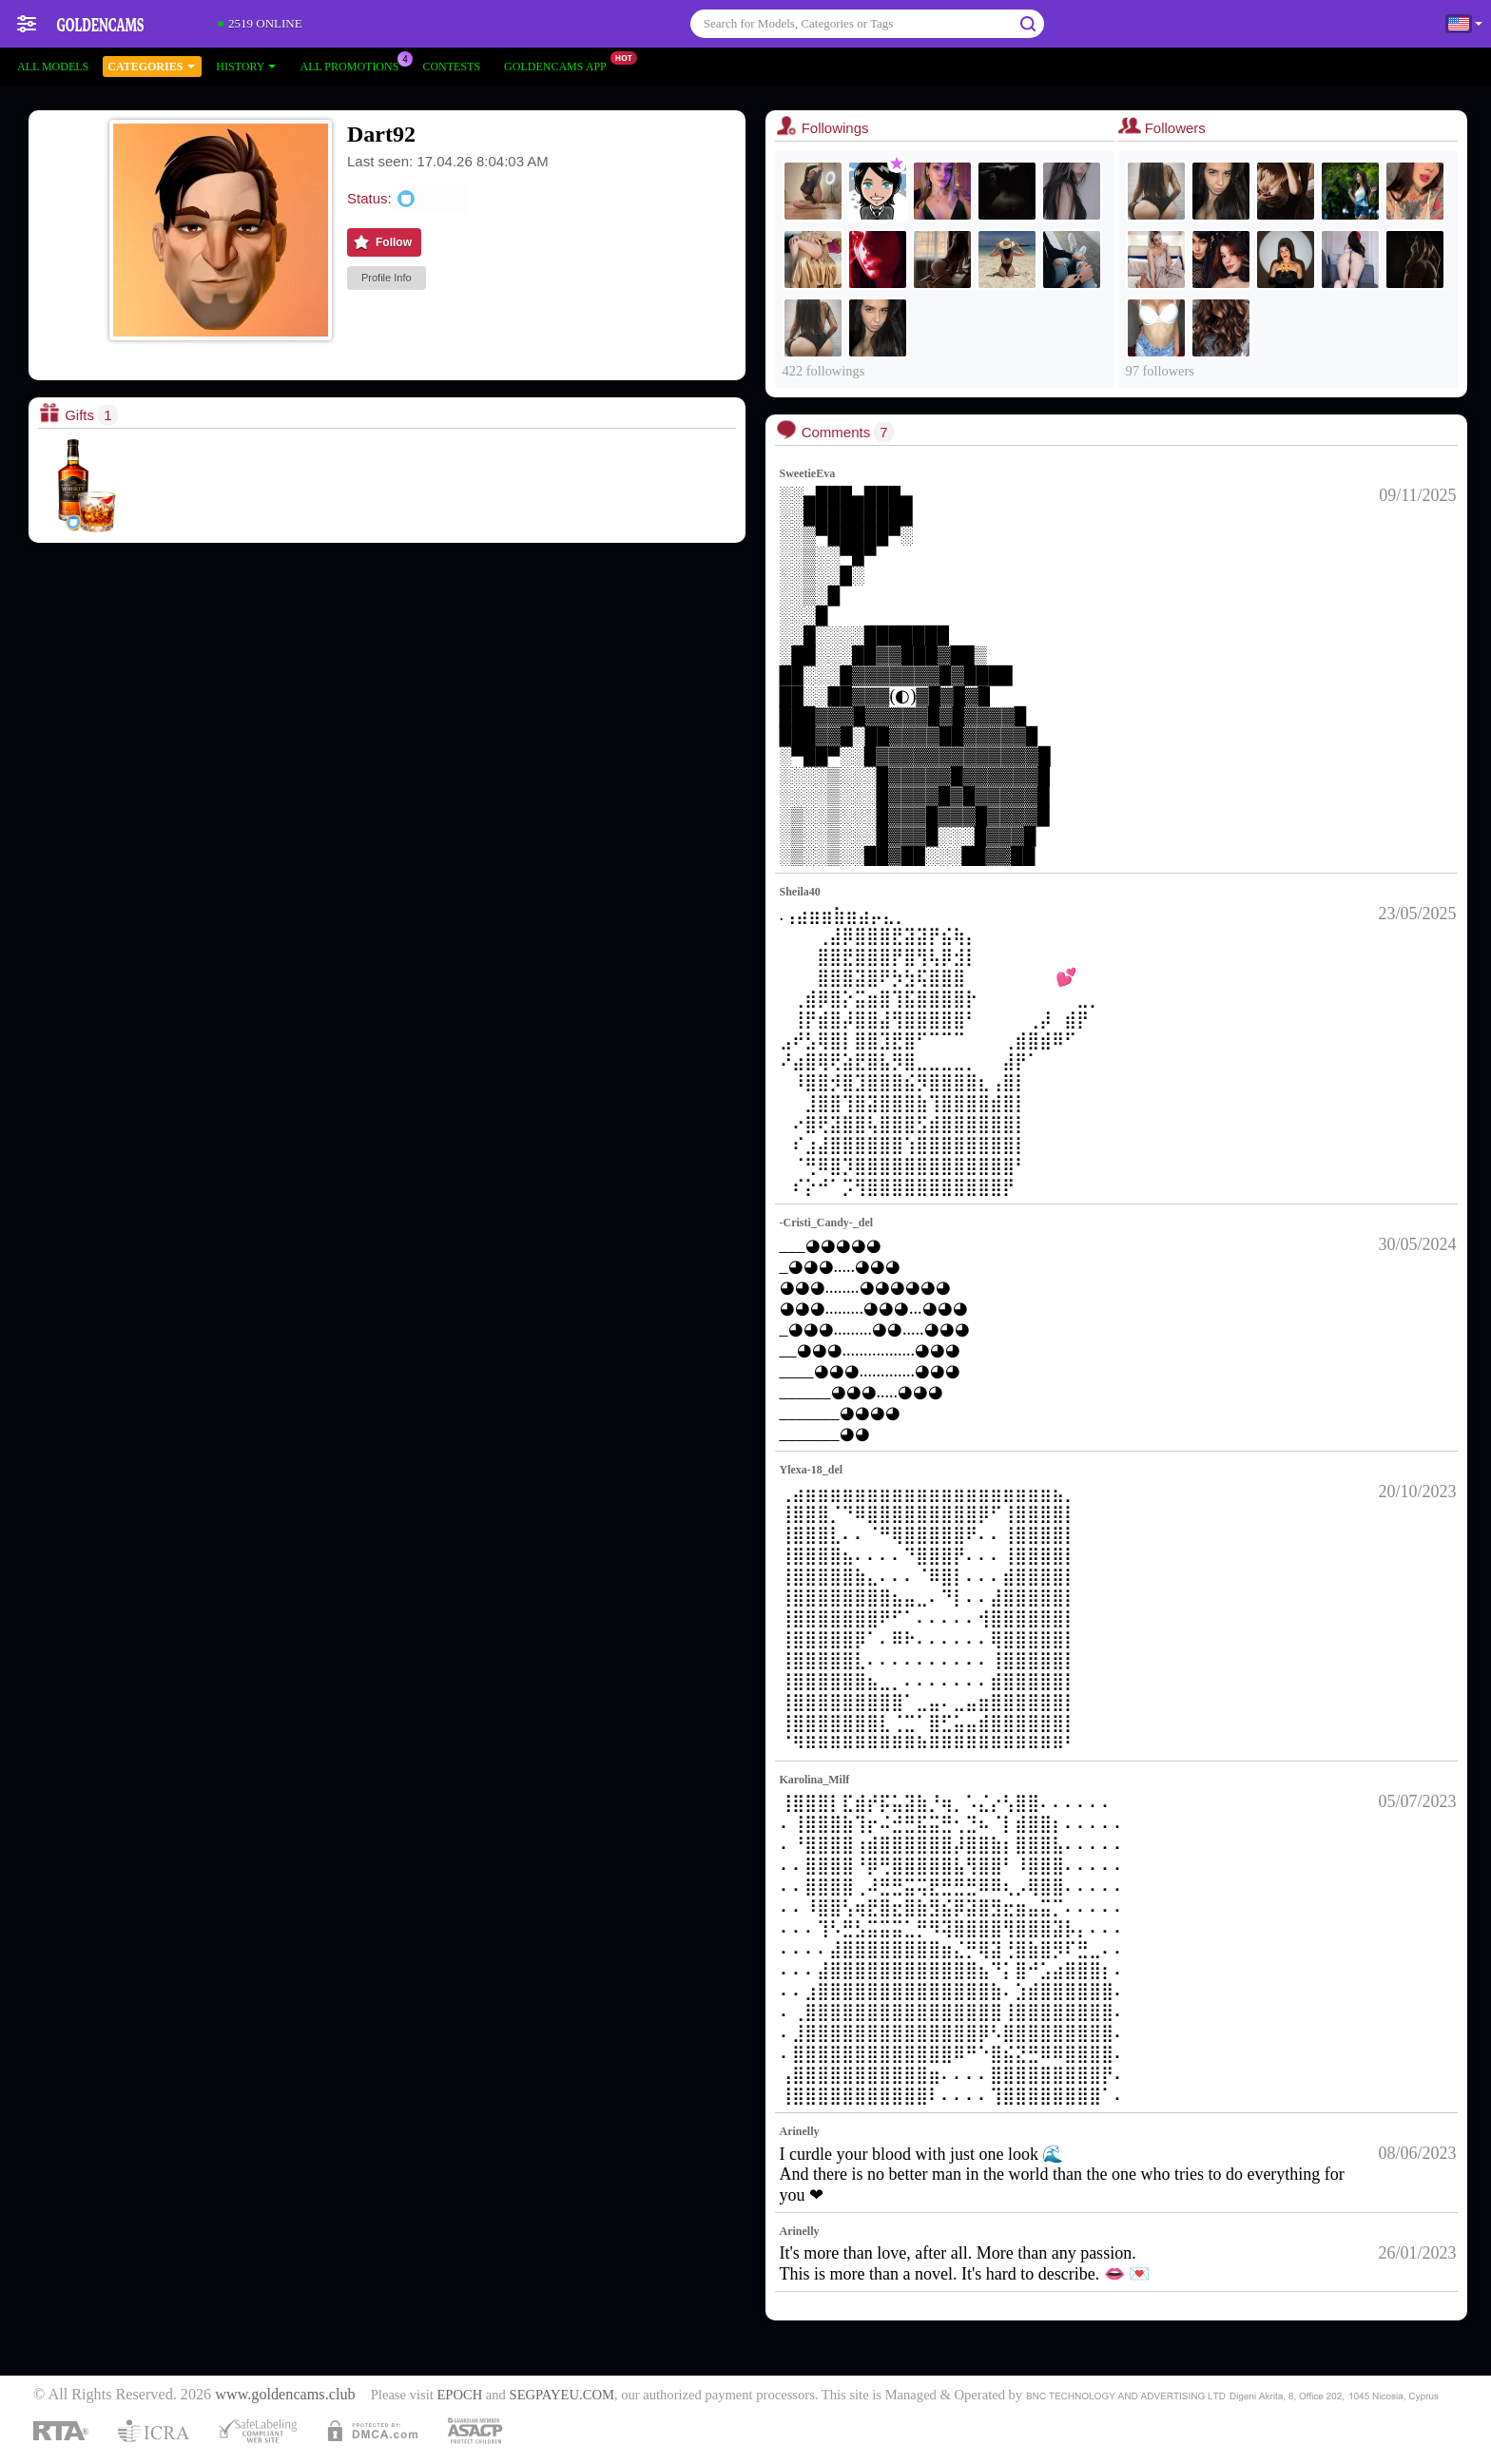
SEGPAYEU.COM (562, 2394)
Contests (451, 66)
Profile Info (386, 277)
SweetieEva (808, 473)
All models (52, 66)
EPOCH (459, 2394)
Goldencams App (560, 64)
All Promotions (354, 64)
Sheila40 (800, 891)
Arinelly (800, 2131)
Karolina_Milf (815, 1779)
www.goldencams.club (285, 2394)
